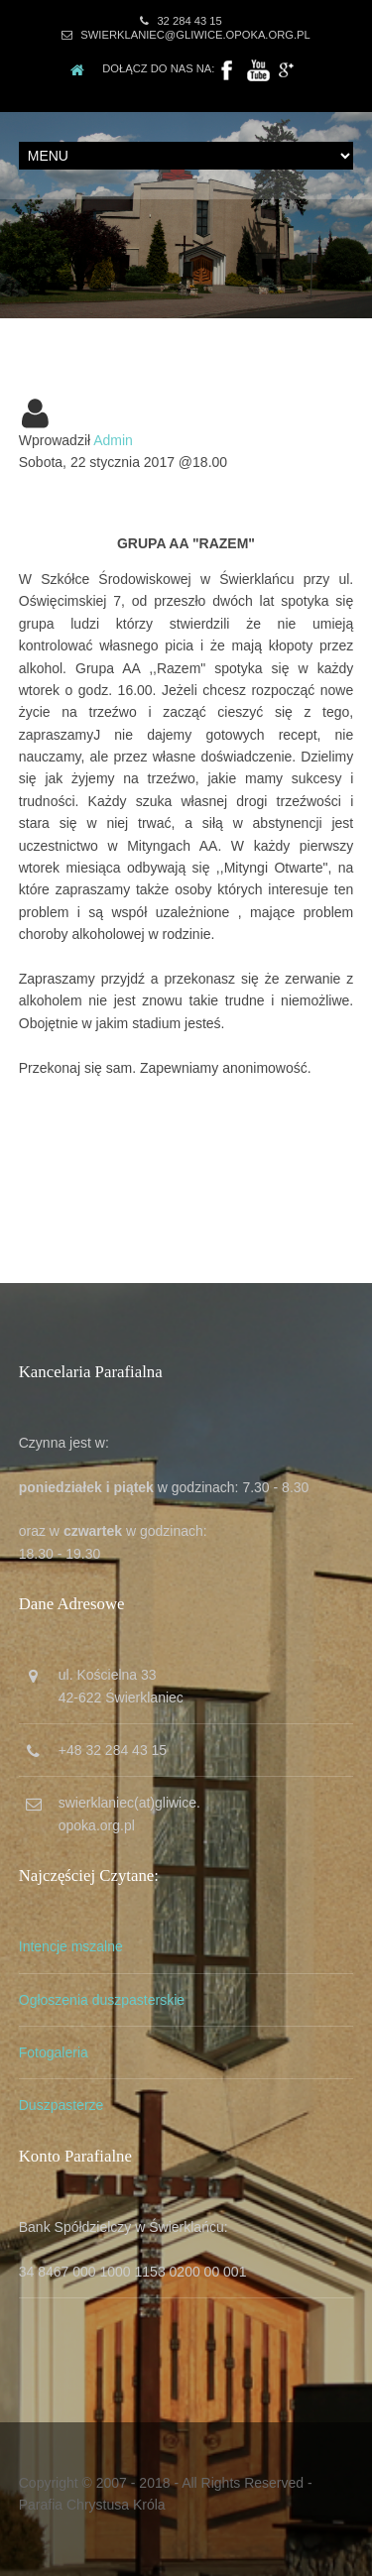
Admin (113, 440)
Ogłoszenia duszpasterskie (102, 2000)
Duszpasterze (61, 2105)
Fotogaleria (53, 2052)
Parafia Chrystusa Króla (92, 2505)
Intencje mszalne (71, 1946)
